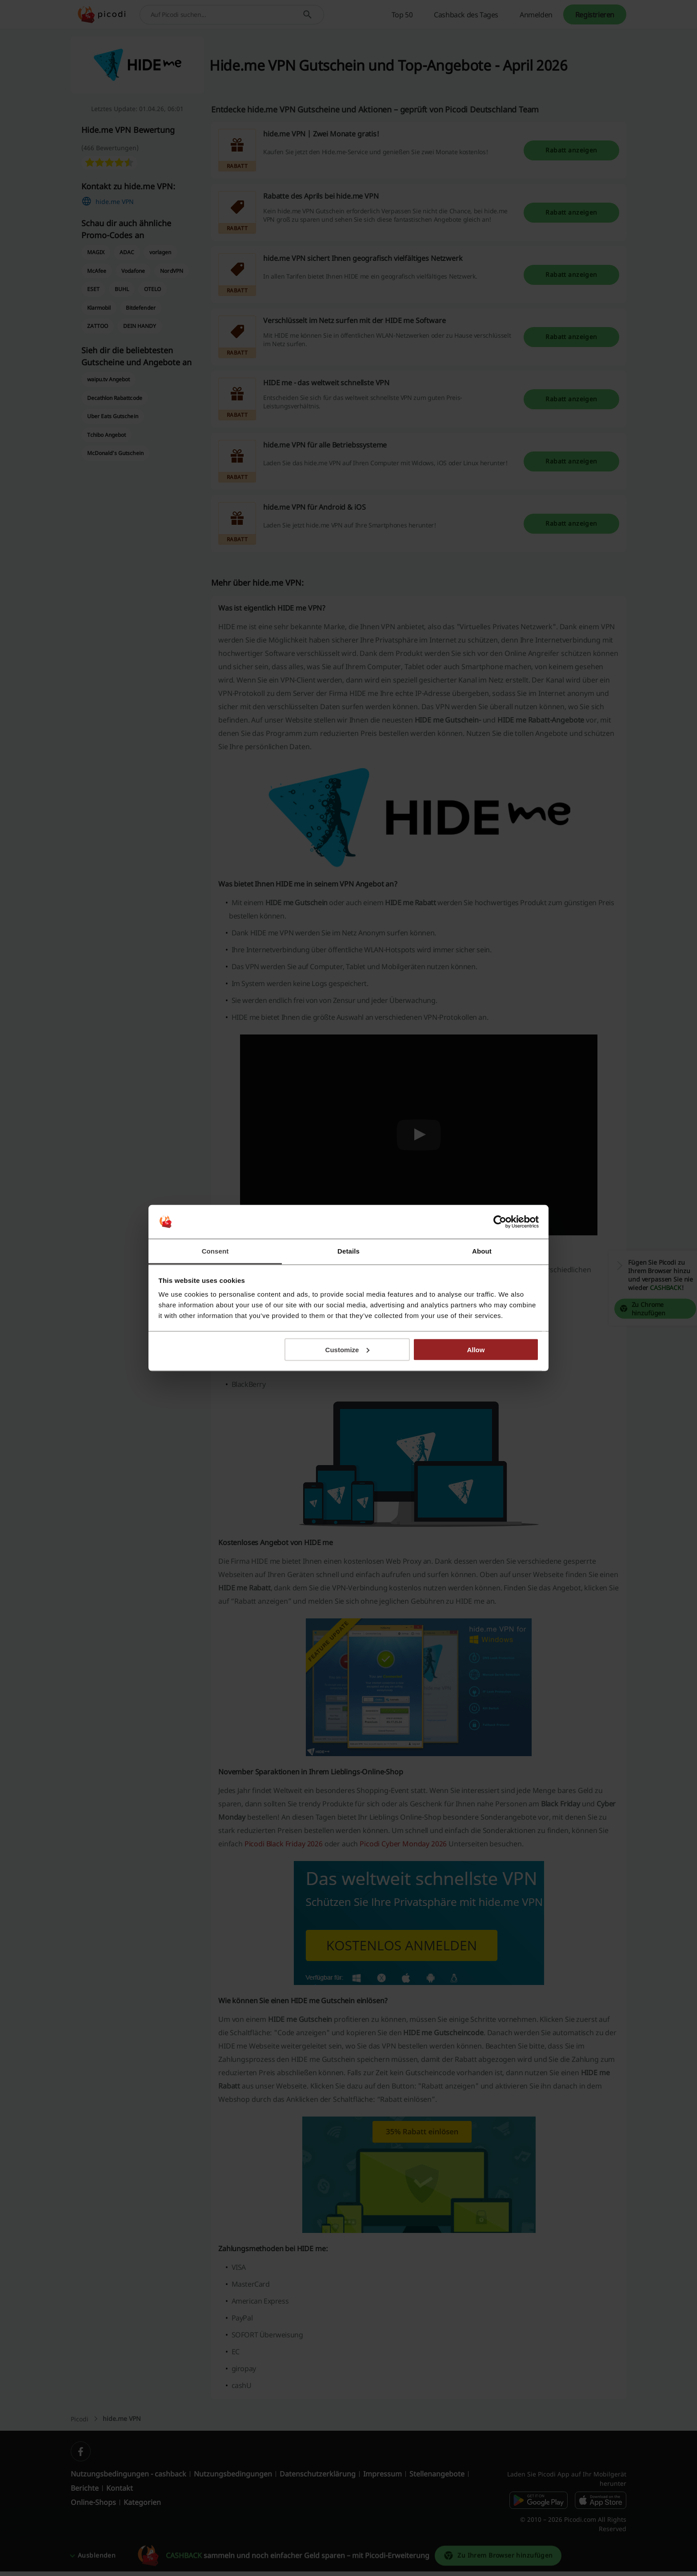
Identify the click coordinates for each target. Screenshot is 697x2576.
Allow (476, 1349)
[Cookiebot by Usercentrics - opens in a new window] (500, 1222)
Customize (347, 1349)
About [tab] (482, 1251)
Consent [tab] (215, 1251)
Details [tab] (348, 1251)
